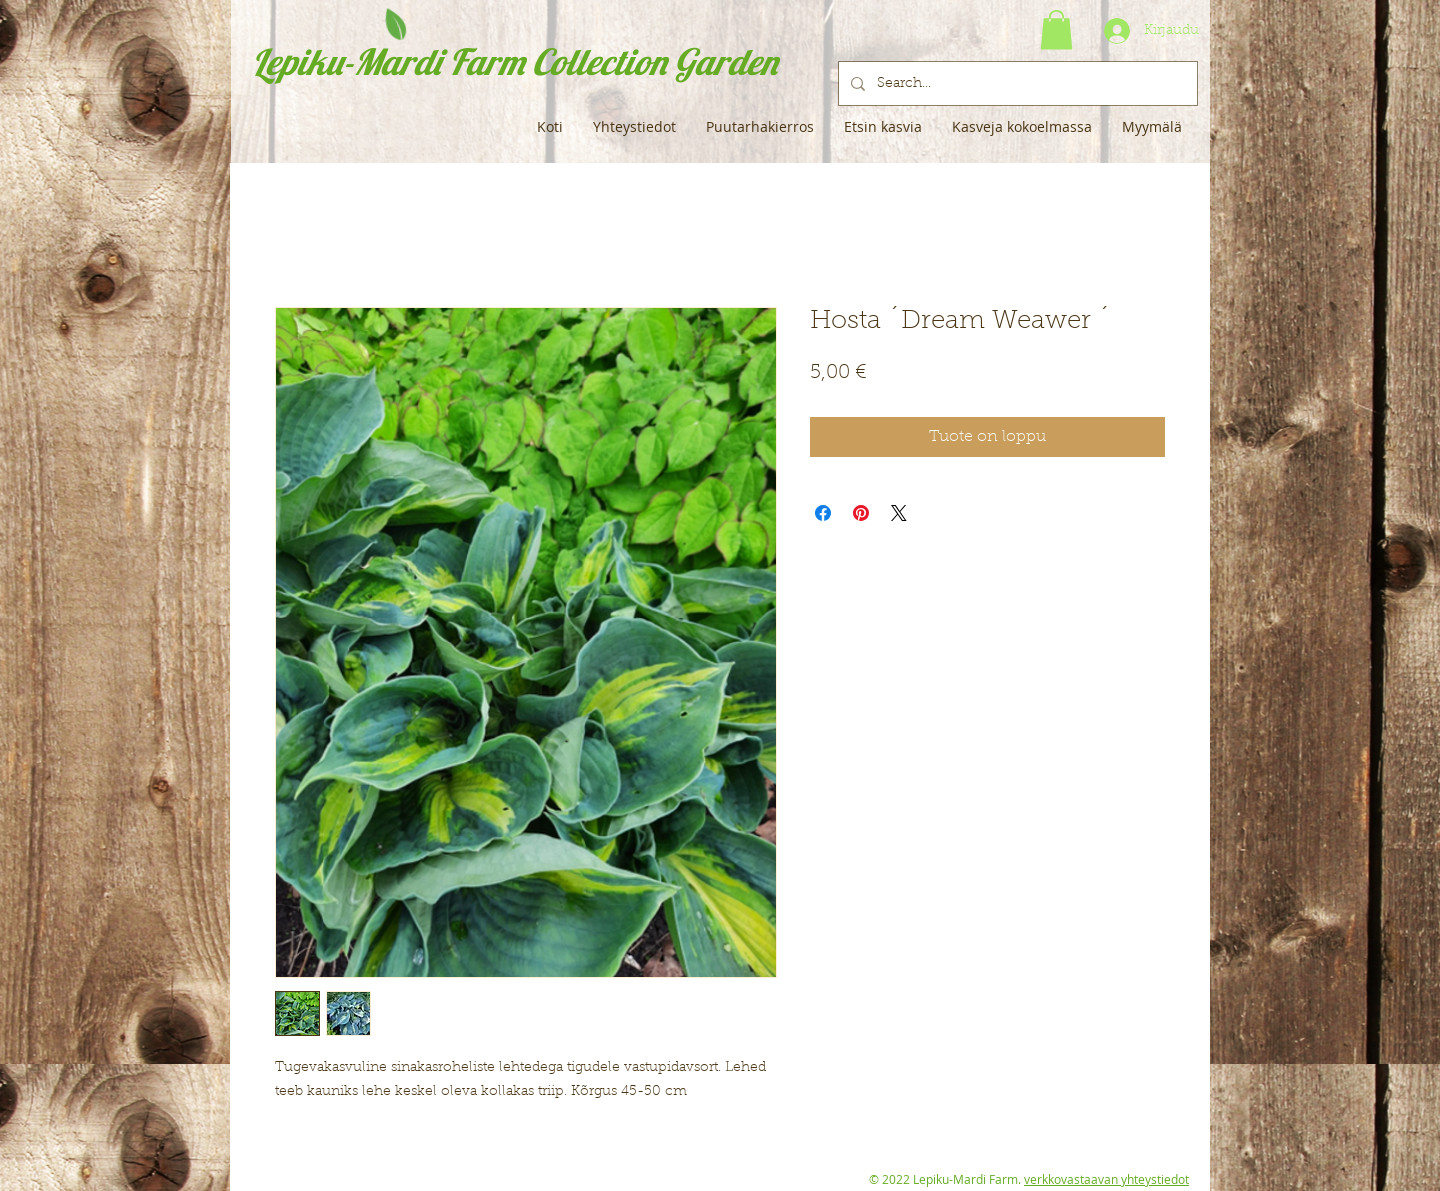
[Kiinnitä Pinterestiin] (861, 513)
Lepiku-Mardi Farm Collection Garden (514, 61)
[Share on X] (899, 513)
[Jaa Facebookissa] (823, 513)
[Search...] (1016, 83)
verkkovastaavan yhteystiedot (1106, 1179)
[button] (1056, 29)
